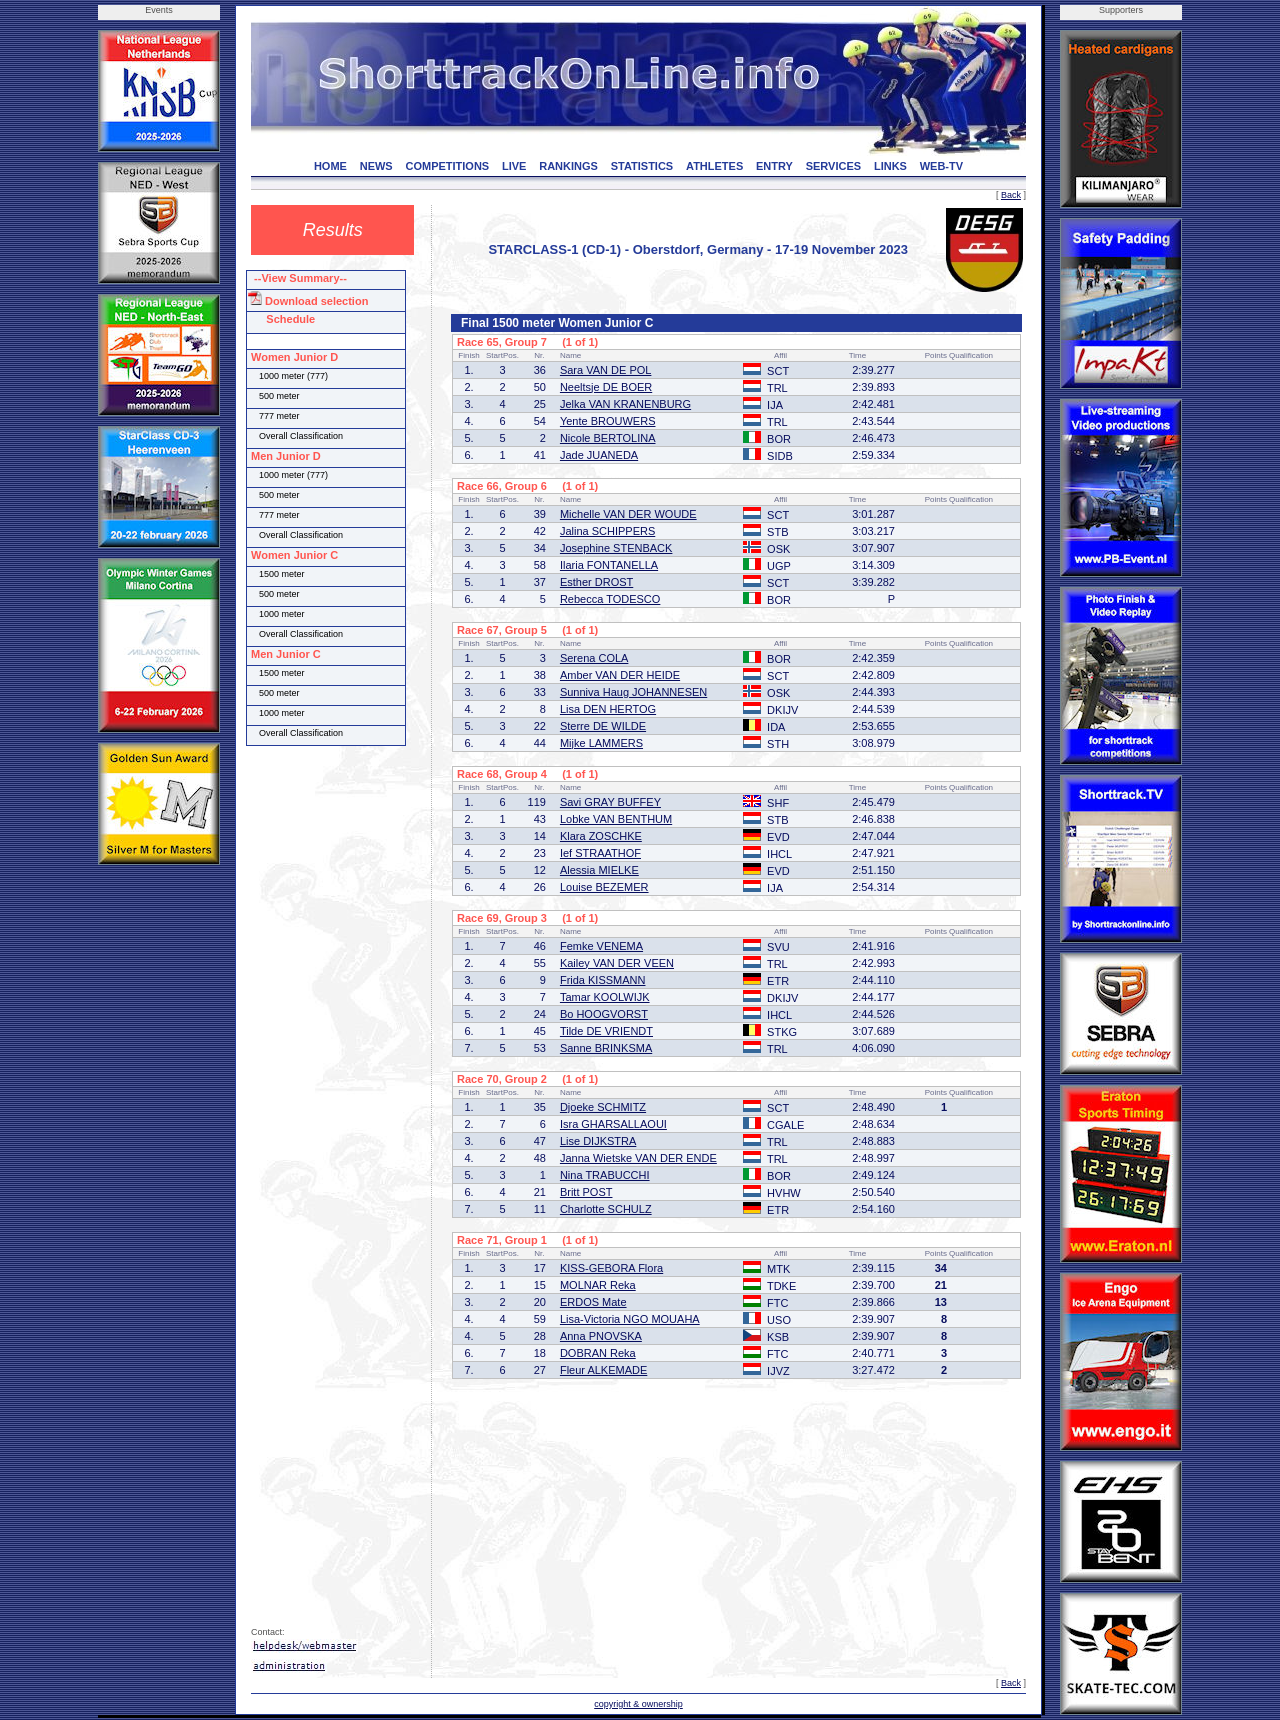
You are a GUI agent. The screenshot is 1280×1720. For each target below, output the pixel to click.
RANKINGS (568, 166)
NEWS (376, 166)
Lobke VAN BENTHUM (616, 819)
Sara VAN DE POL (606, 370)
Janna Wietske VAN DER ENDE (638, 1158)
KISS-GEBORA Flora (611, 1268)
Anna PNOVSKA (601, 1336)
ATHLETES (714, 166)
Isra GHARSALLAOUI (613, 1124)
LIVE (514, 166)
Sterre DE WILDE (603, 726)
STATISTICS (642, 166)
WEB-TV (941, 166)
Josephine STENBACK (616, 548)
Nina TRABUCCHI (605, 1175)
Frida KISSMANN (603, 980)
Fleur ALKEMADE (603, 1370)
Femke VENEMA (601, 946)
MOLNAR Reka (598, 1285)
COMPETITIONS (447, 166)
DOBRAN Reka (598, 1353)
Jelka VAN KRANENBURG (625, 404)
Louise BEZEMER (604, 887)
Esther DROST (596, 582)
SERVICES (833, 166)
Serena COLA (594, 658)
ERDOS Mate (593, 1302)
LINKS (890, 166)
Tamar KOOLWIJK (605, 997)
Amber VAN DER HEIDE (620, 675)
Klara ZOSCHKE (601, 836)
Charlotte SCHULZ (606, 1209)
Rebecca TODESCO (610, 599)
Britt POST (586, 1192)
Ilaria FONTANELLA (609, 565)
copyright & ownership (638, 1704)
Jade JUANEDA (599, 455)
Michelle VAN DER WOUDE (628, 514)
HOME (330, 166)
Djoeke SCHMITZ (603, 1107)
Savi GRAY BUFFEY (610, 802)
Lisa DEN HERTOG (608, 709)
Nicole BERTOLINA (608, 438)
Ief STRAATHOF (600, 853)
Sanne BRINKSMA (606, 1048)
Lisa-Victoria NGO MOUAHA (630, 1319)
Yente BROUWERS (608, 421)
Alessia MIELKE (599, 870)
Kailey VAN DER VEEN (617, 963)
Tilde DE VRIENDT (606, 1031)
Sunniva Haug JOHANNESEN (633, 692)
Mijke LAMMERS (601, 743)
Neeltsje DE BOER (606, 387)
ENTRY (774, 166)
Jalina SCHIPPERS (607, 531)
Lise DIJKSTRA (598, 1141)
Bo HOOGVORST (604, 1014)
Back (1011, 195)
